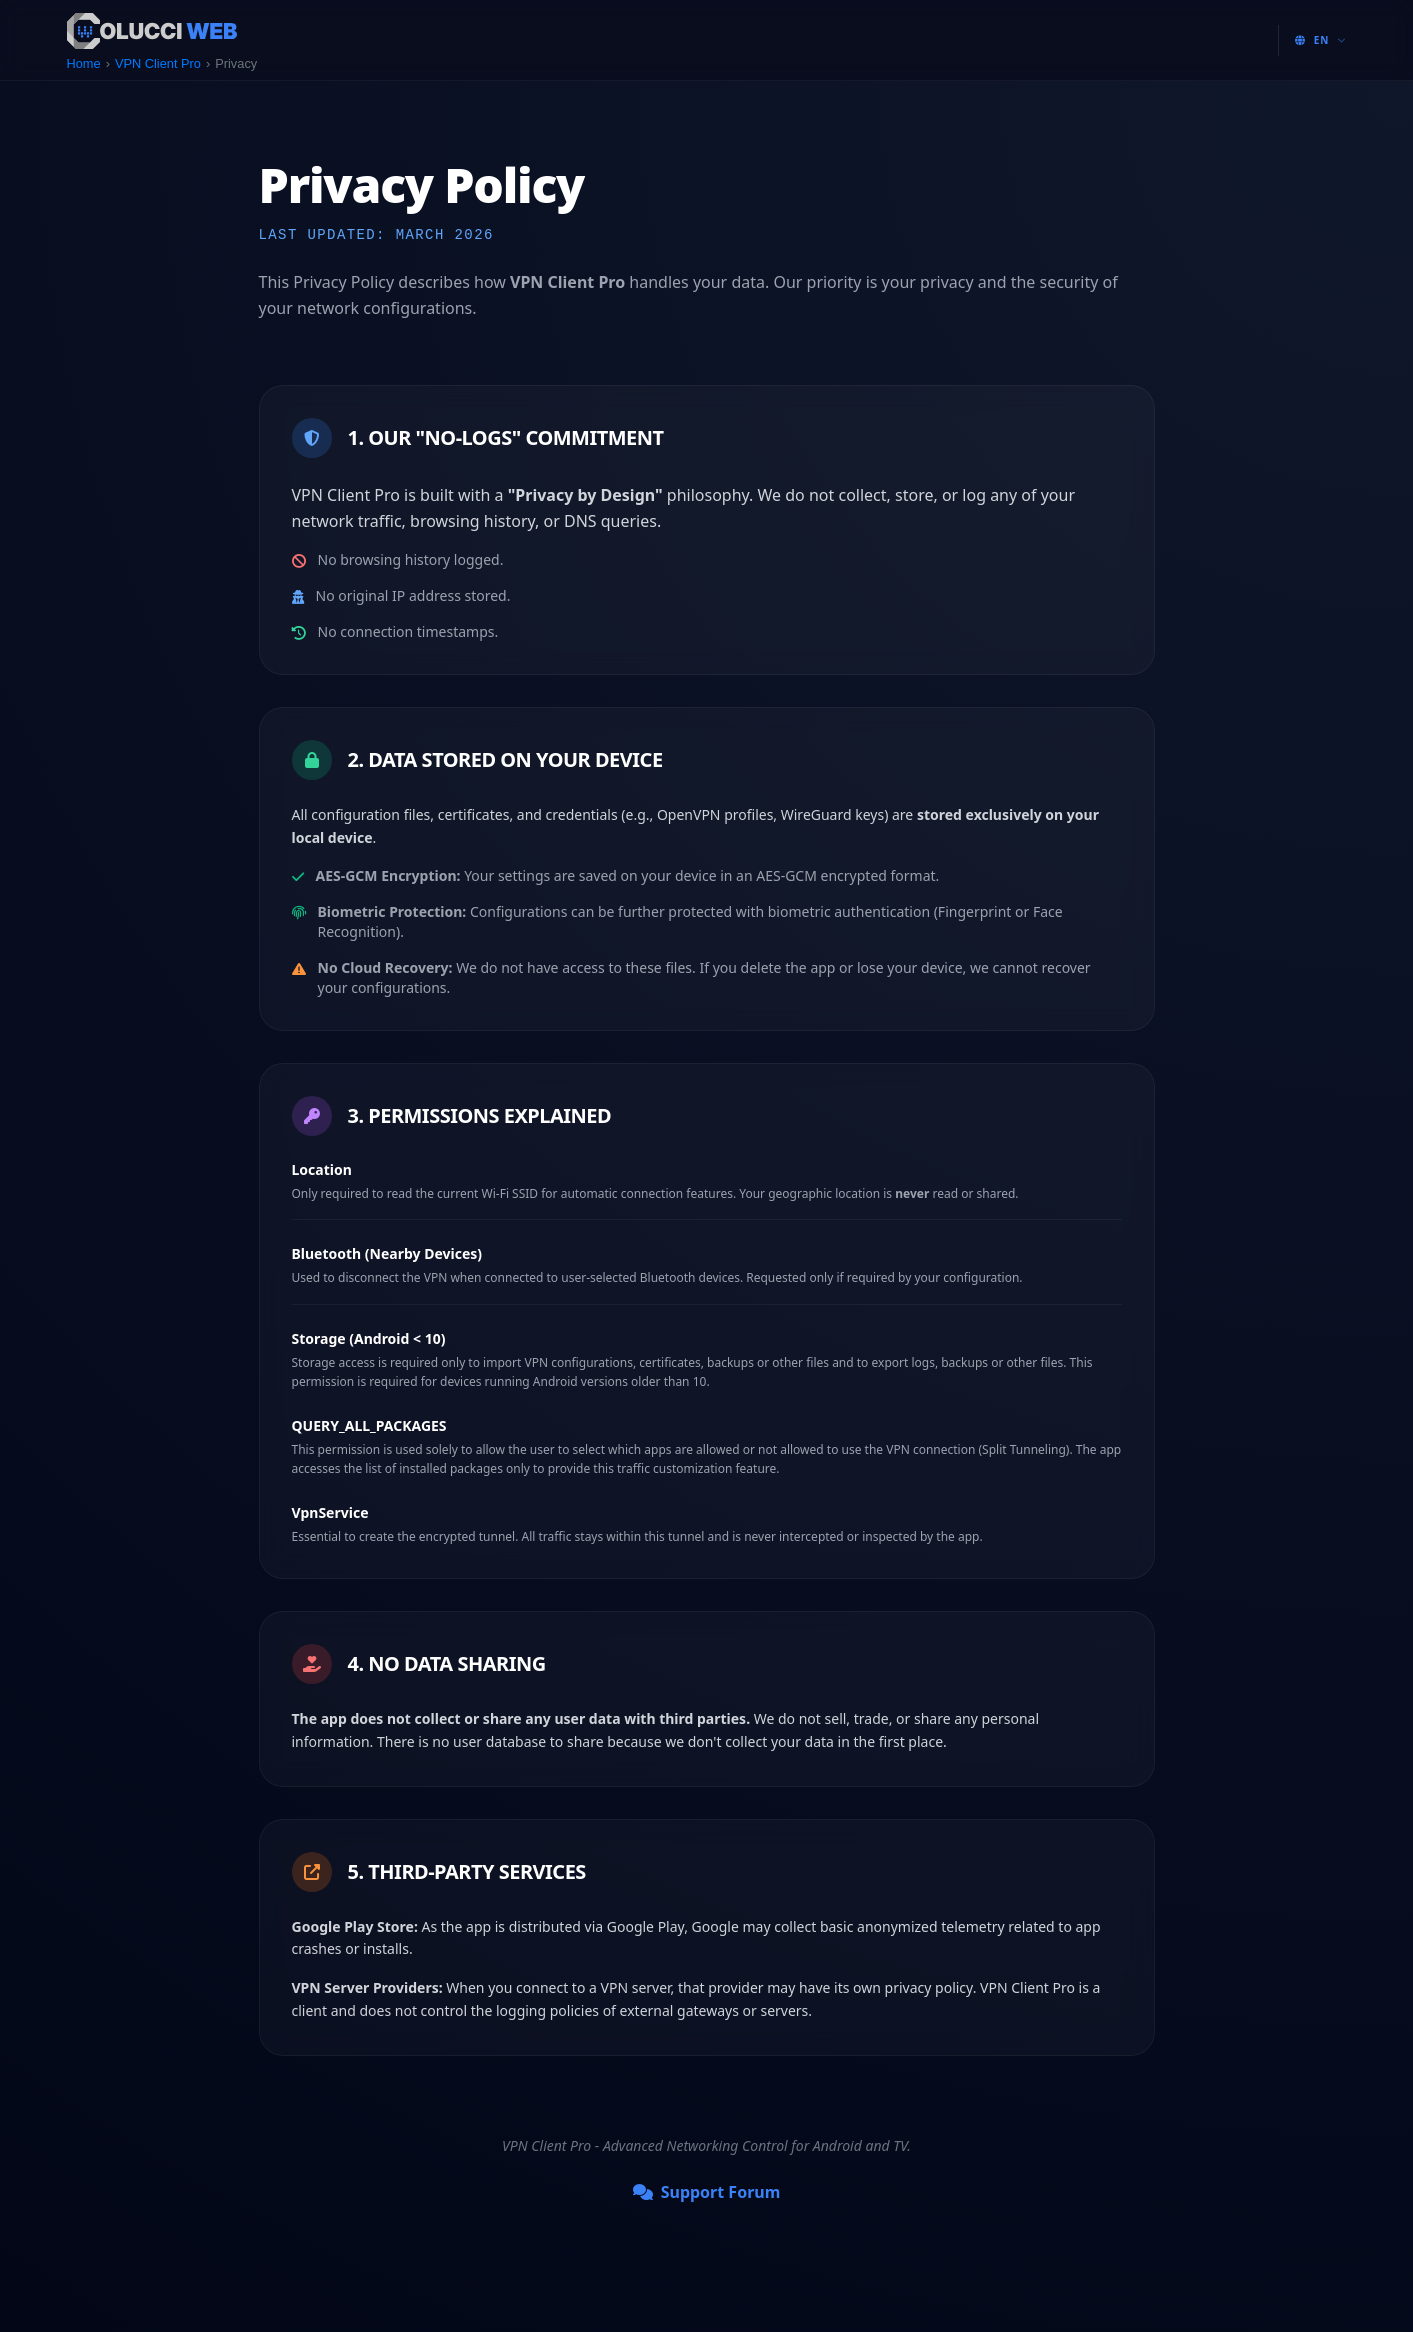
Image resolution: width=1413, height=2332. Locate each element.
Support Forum (707, 2192)
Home (84, 63)
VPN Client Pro (158, 63)
